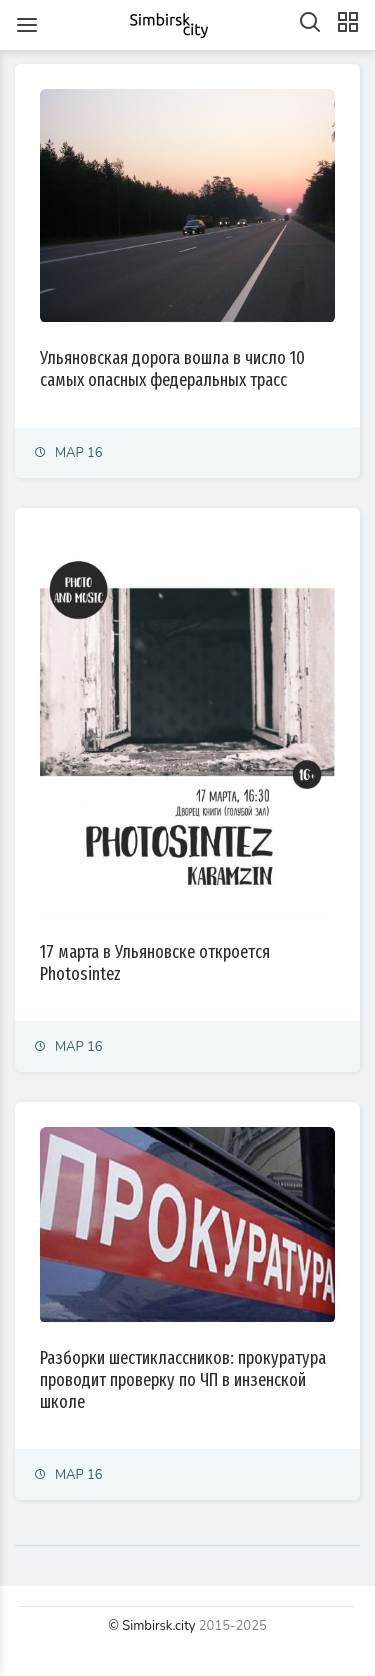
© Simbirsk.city (151, 1626)
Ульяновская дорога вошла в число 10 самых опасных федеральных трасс (172, 369)
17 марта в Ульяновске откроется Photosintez (155, 963)
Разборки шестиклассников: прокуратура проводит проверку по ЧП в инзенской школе (183, 1380)
